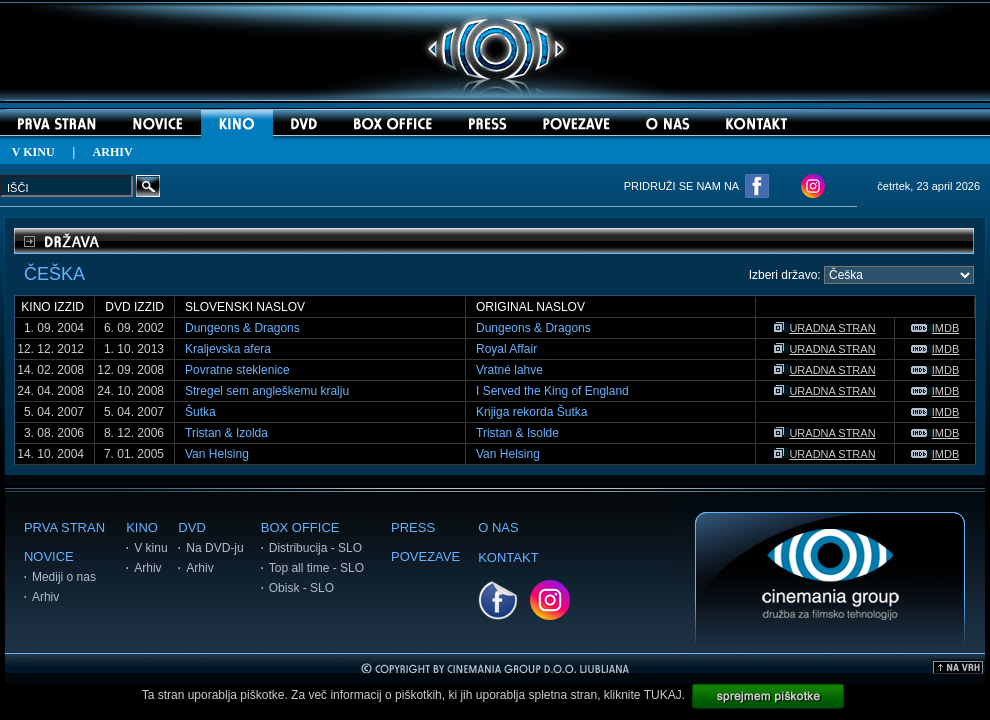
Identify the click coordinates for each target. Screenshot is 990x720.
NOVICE (49, 556)
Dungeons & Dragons (242, 328)
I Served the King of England (552, 391)
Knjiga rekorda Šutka (531, 412)
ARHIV (113, 152)
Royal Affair (506, 349)
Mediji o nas (64, 577)
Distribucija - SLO (315, 548)
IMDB (935, 328)
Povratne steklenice (237, 370)
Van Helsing (217, 454)
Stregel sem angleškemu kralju (267, 391)
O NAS (498, 527)
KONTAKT (508, 557)
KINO (142, 527)
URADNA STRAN (824, 328)
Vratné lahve (509, 370)
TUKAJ (663, 695)
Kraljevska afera (228, 349)
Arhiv (45, 597)
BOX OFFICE (300, 527)
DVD (191, 527)
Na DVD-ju (214, 548)
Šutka (200, 412)
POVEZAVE (425, 556)
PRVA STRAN (64, 527)
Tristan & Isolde (517, 433)
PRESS (413, 527)
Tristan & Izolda (226, 433)
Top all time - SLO (316, 568)
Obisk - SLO (301, 588)
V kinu (150, 548)
